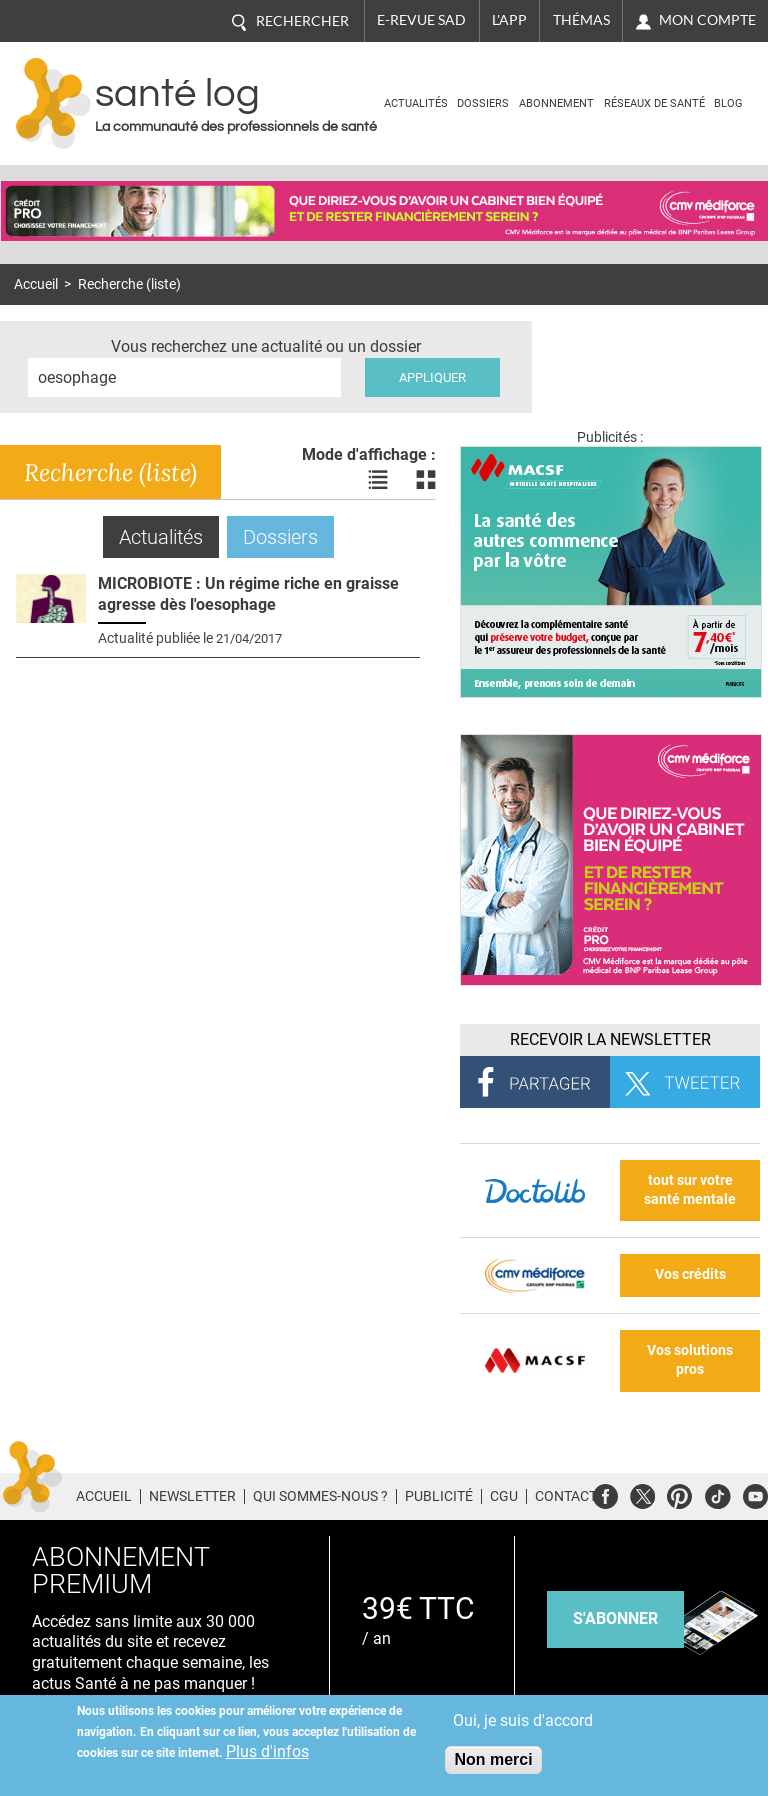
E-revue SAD (421, 20)
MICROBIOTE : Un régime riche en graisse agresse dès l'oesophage (248, 594)
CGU (504, 1496)
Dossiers (483, 103)
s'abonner (615, 1618)
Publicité (439, 1496)
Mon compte (707, 20)
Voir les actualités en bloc (426, 480)
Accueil (36, 284)
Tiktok (717, 1493)
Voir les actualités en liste (378, 480)
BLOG (728, 103)
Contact (566, 1496)
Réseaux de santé (654, 103)
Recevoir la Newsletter (610, 1039)
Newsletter (192, 1496)
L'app (509, 20)
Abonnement (556, 103)
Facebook (605, 1493)
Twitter (642, 1493)
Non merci (493, 1759)
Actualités (416, 103)
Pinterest (679, 1493)
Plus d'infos (267, 1751)
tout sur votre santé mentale (690, 1190)
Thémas (581, 20)
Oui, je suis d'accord (523, 1720)
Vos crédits (690, 1274)
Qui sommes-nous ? (320, 1496)
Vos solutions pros (690, 1360)
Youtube (755, 1493)
